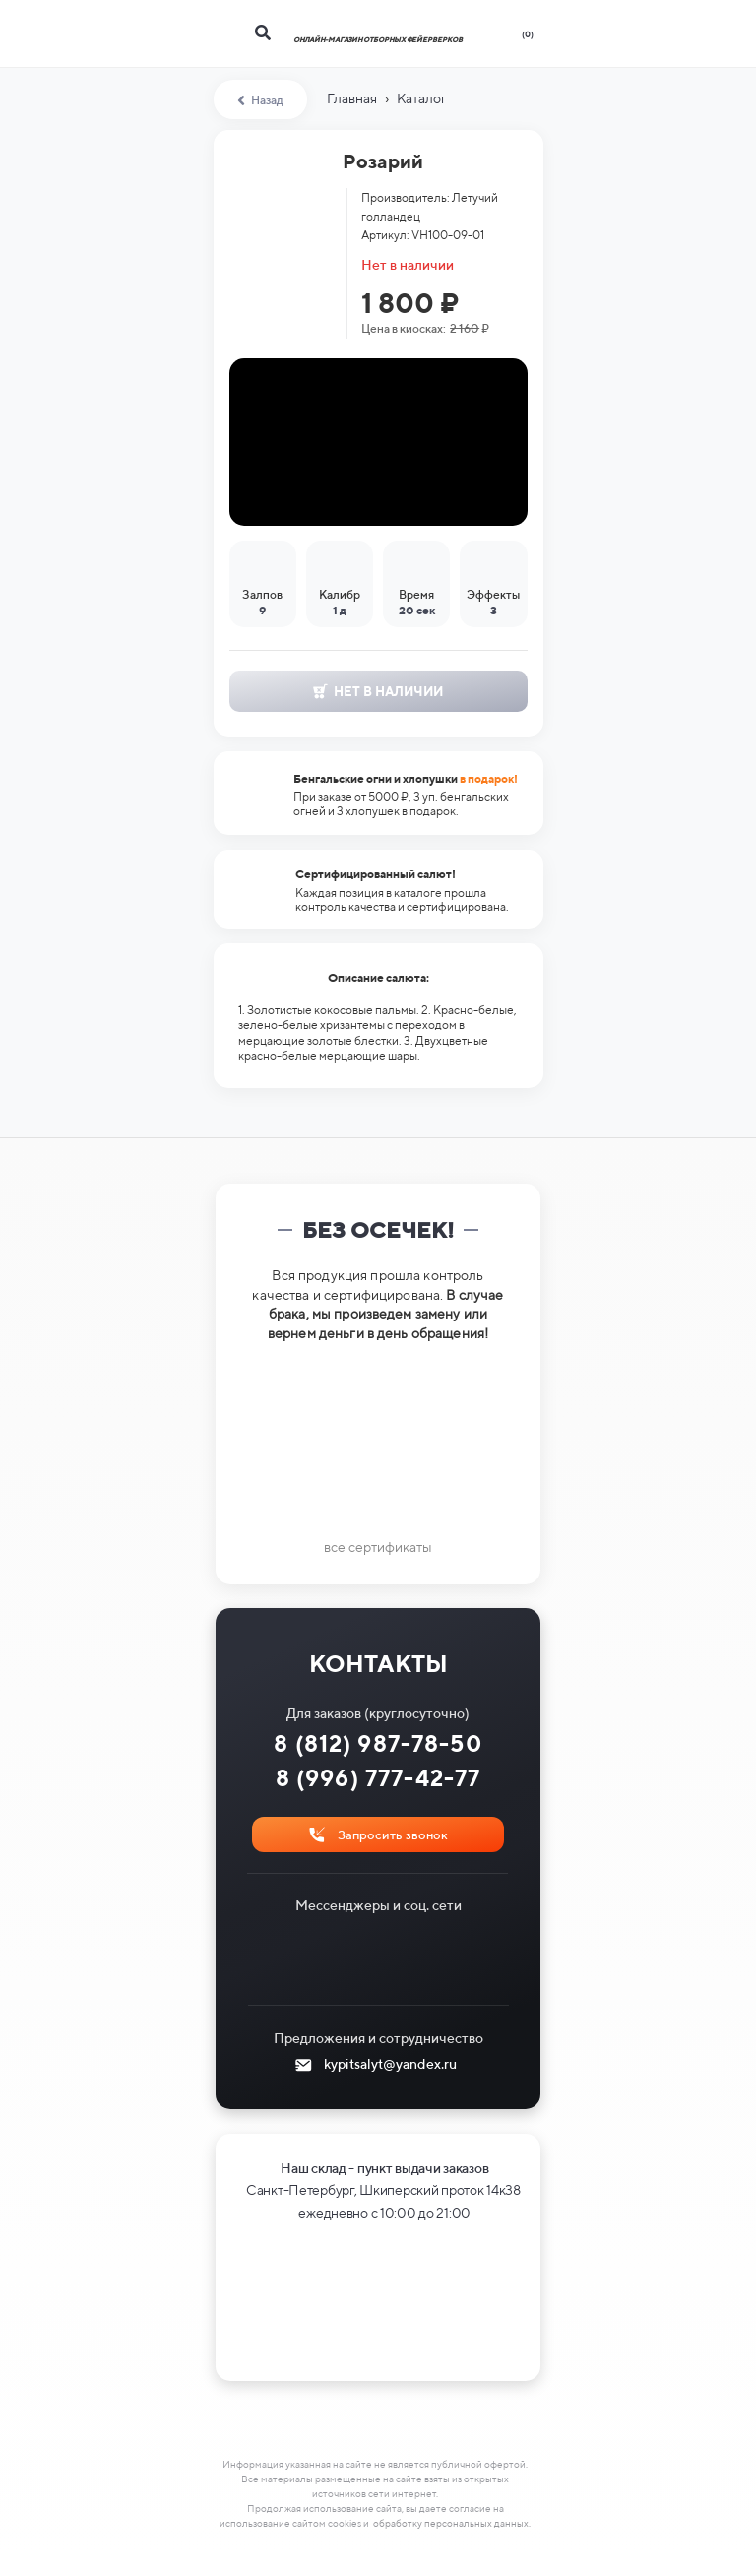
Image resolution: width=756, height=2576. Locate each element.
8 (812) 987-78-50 (378, 1743)
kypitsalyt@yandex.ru (390, 2064)
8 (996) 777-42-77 (378, 1778)
